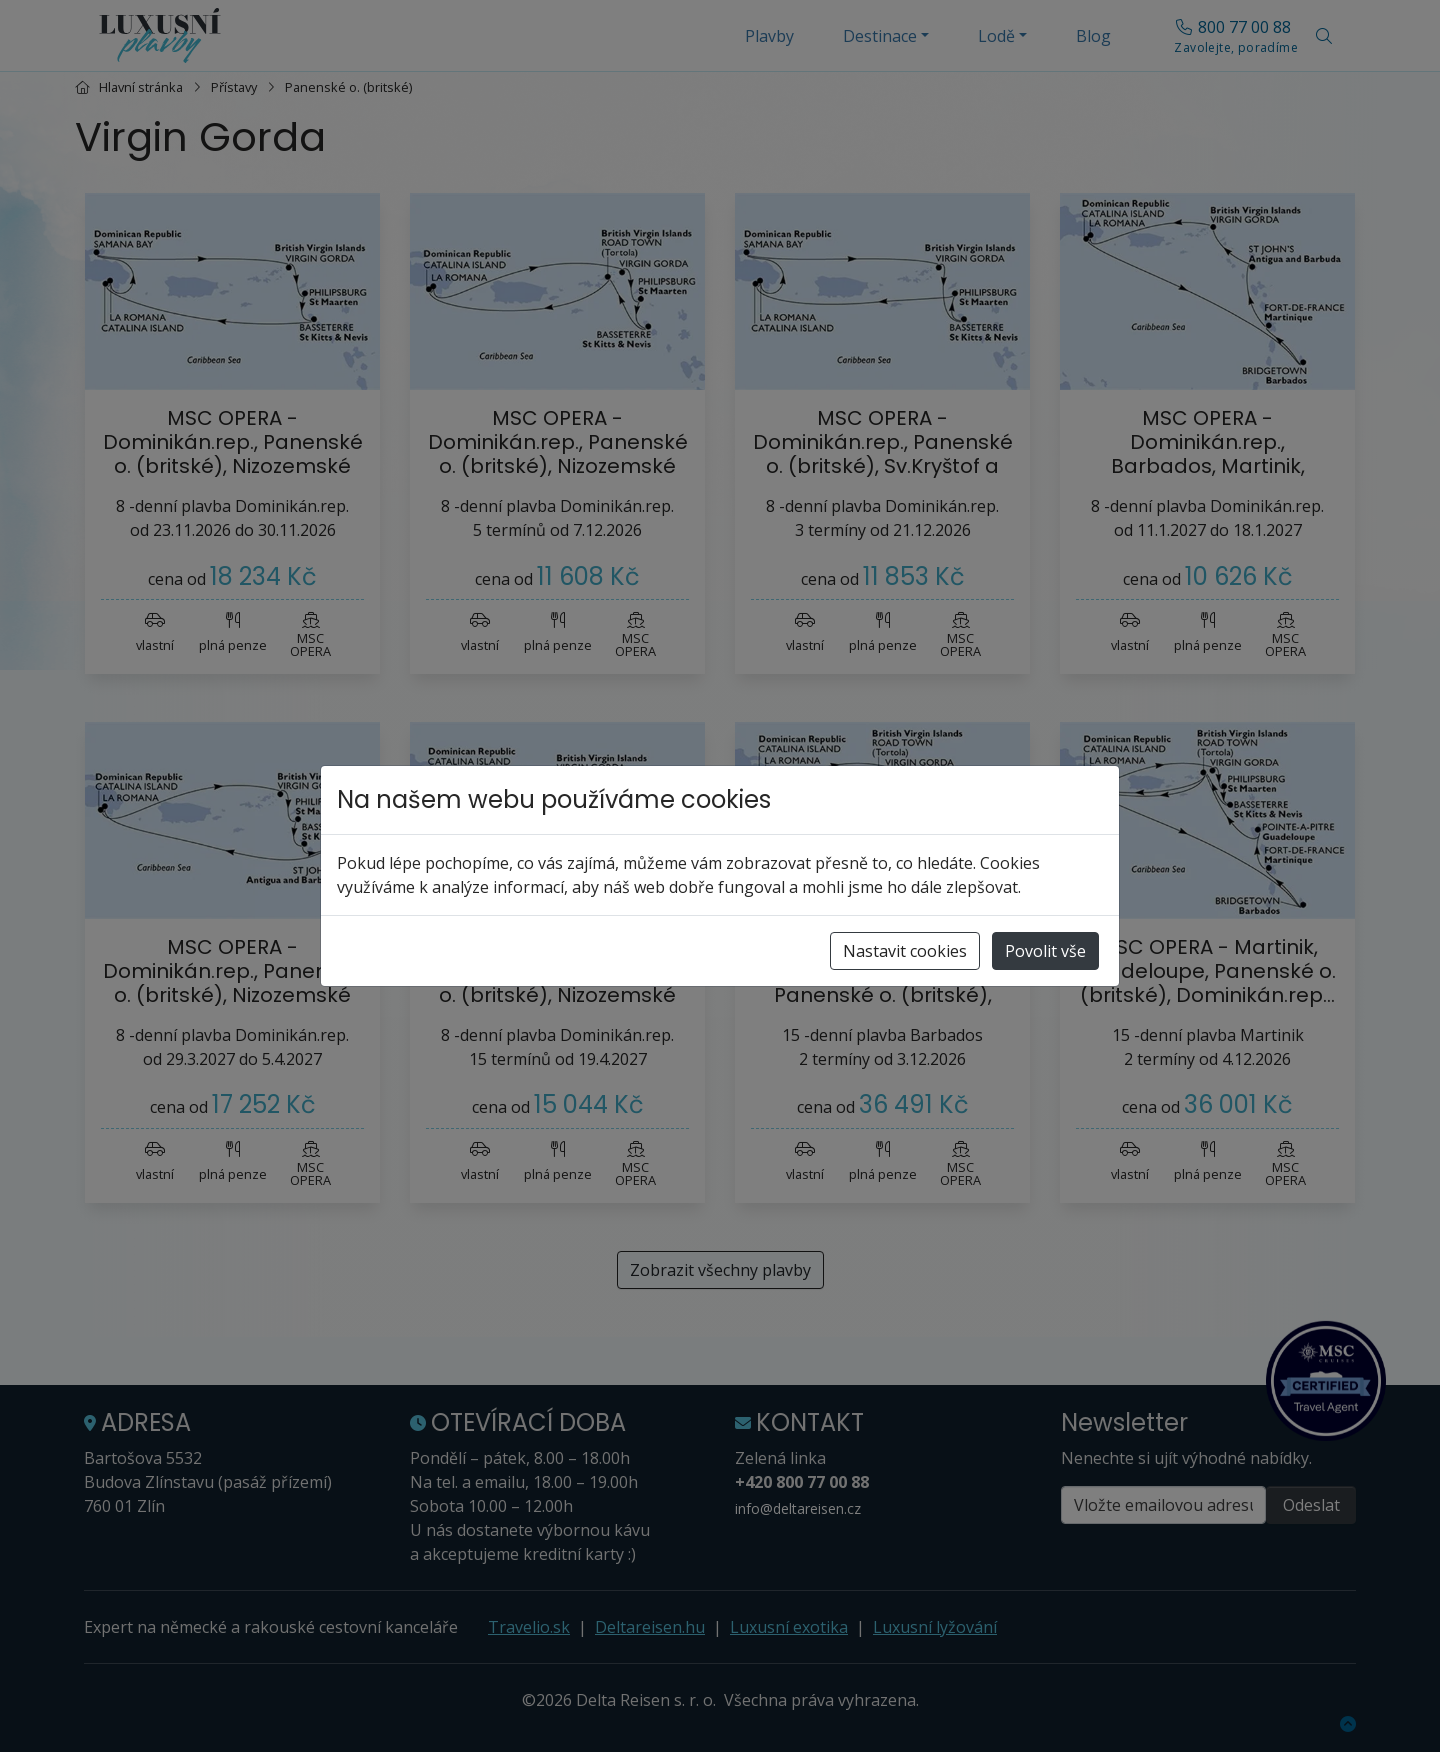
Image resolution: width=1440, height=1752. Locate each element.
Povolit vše (1045, 951)
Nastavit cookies (905, 951)
